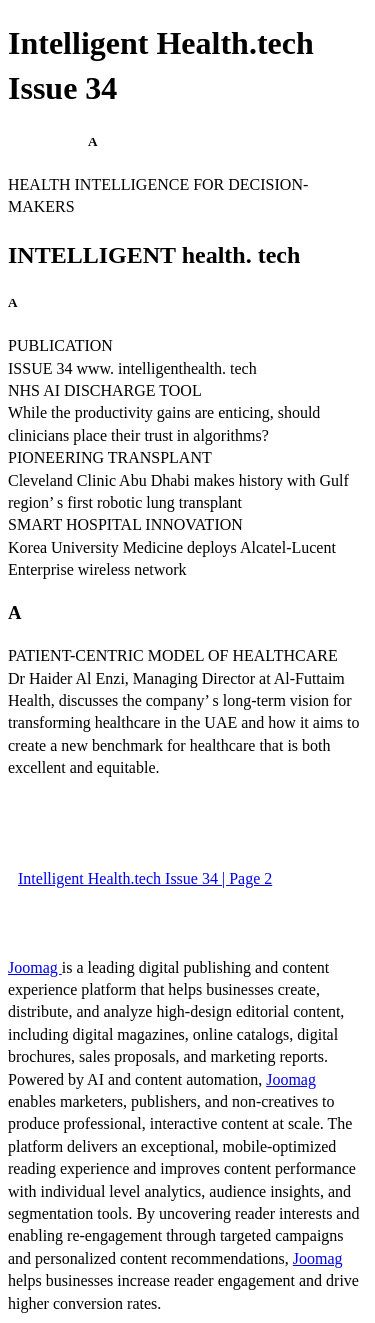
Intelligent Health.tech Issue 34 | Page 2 (145, 878)
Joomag (35, 967)
